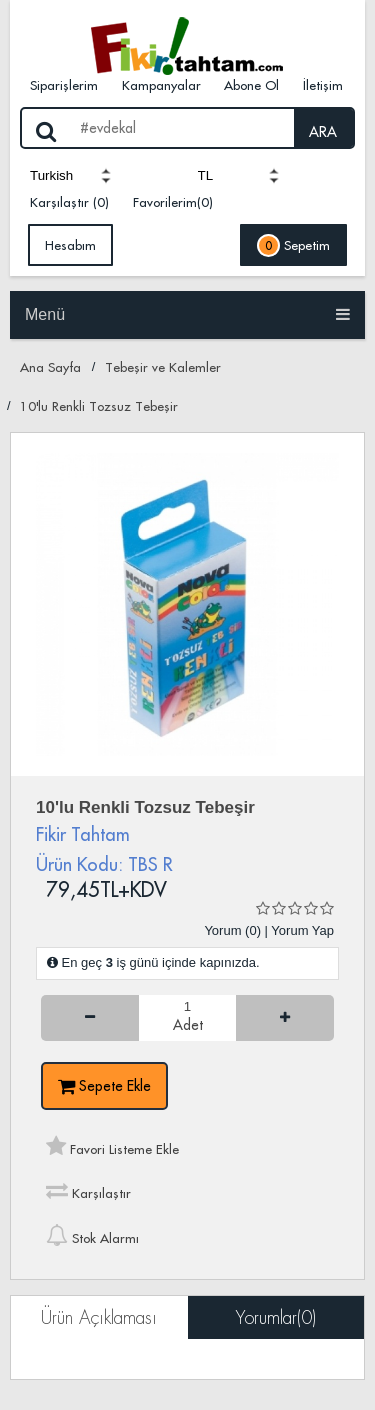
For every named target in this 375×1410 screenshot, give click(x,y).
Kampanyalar (161, 85)
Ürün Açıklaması (99, 1317)
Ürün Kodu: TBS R (104, 864)
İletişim (323, 85)
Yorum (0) (232, 930)
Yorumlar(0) (276, 1317)
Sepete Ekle (104, 1086)
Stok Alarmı (92, 1235)
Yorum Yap (302, 930)
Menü (187, 314)
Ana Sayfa (50, 367)
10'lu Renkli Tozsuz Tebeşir (99, 406)
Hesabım (70, 245)
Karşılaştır (88, 1190)
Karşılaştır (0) (69, 202)
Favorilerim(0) (173, 202)
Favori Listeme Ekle (112, 1146)
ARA (323, 132)
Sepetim (293, 245)
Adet (188, 1026)
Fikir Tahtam (83, 834)
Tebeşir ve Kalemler (163, 367)
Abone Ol (251, 85)
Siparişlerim (64, 85)
